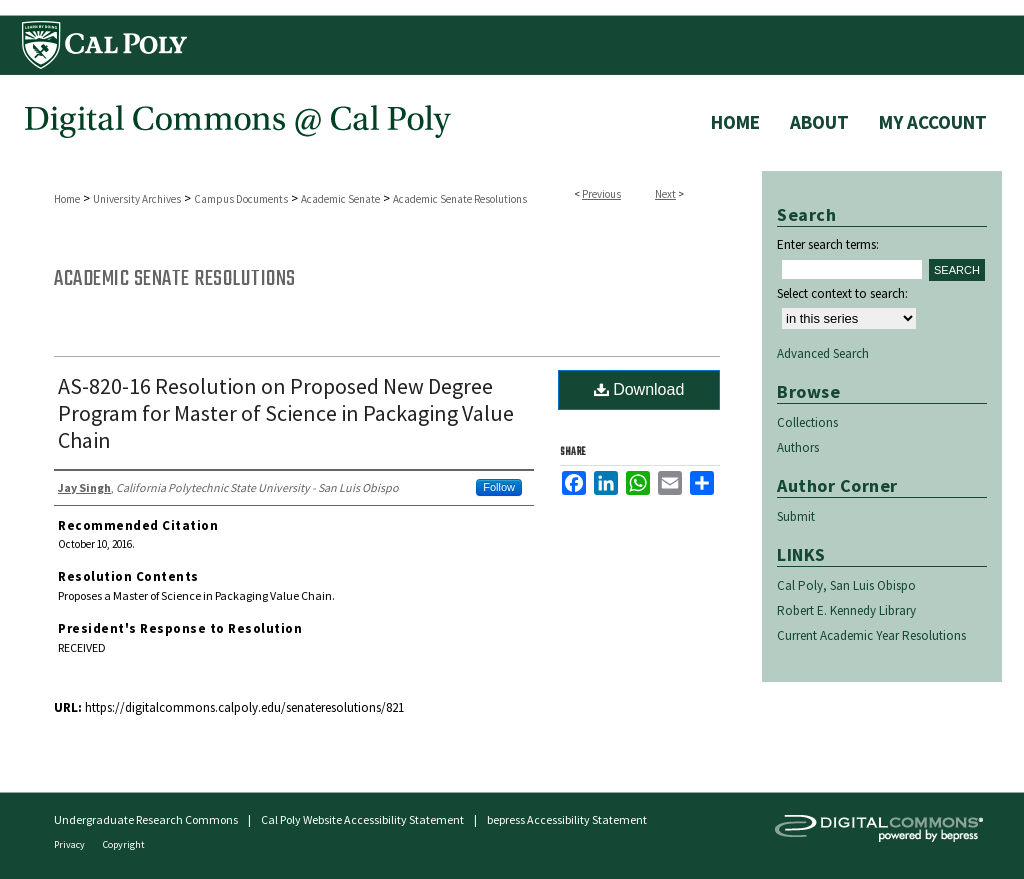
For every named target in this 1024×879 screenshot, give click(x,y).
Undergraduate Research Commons (146, 819)
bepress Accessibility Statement (567, 819)
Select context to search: (842, 293)
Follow (499, 487)
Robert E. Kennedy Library (846, 610)
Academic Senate (340, 199)
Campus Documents (241, 199)
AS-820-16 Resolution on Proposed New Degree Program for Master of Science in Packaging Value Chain (286, 413)
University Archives (137, 199)
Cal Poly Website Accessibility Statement (362, 819)
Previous (601, 194)
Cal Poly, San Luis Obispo (846, 585)
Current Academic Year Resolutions (871, 635)
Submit (796, 516)
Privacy (70, 844)
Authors (798, 447)
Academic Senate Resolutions (460, 199)
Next (665, 194)
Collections (807, 422)
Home (67, 199)
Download (639, 389)
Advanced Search (823, 353)
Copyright (124, 844)
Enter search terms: (828, 244)
